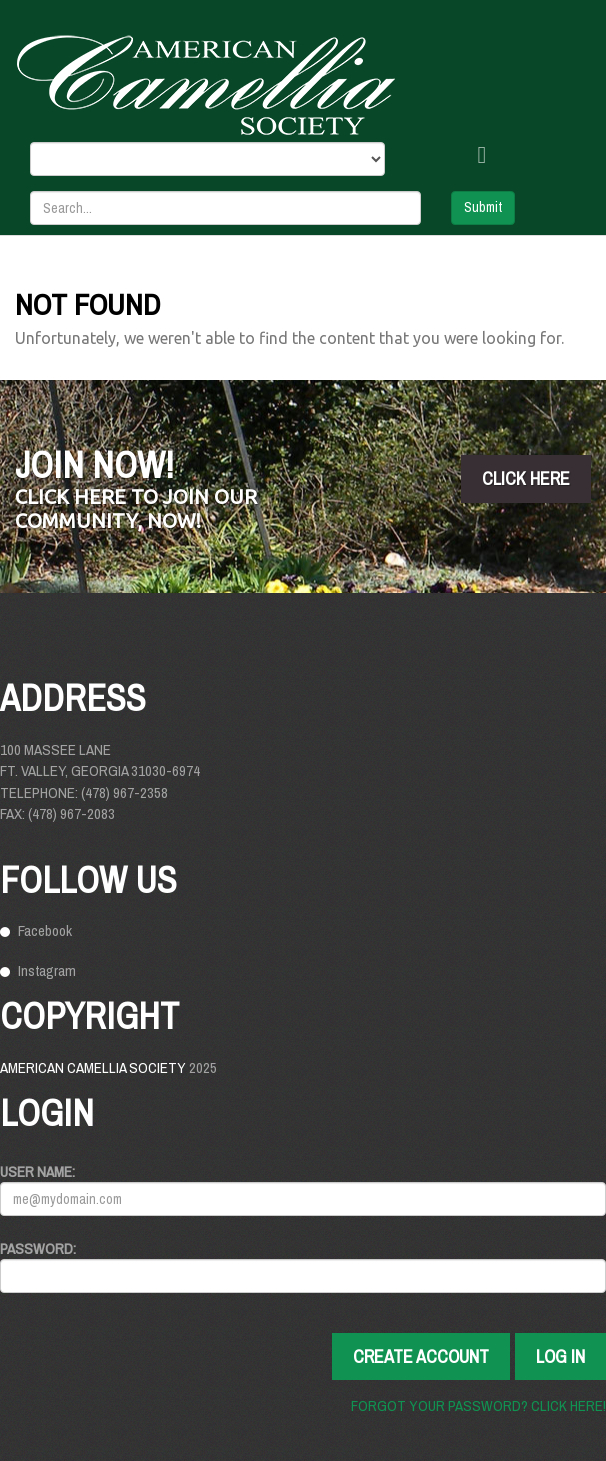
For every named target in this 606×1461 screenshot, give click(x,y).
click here (526, 478)
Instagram (47, 970)
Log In (560, 1356)
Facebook (45, 930)
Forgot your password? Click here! (478, 1405)
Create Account (421, 1356)
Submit (483, 207)
